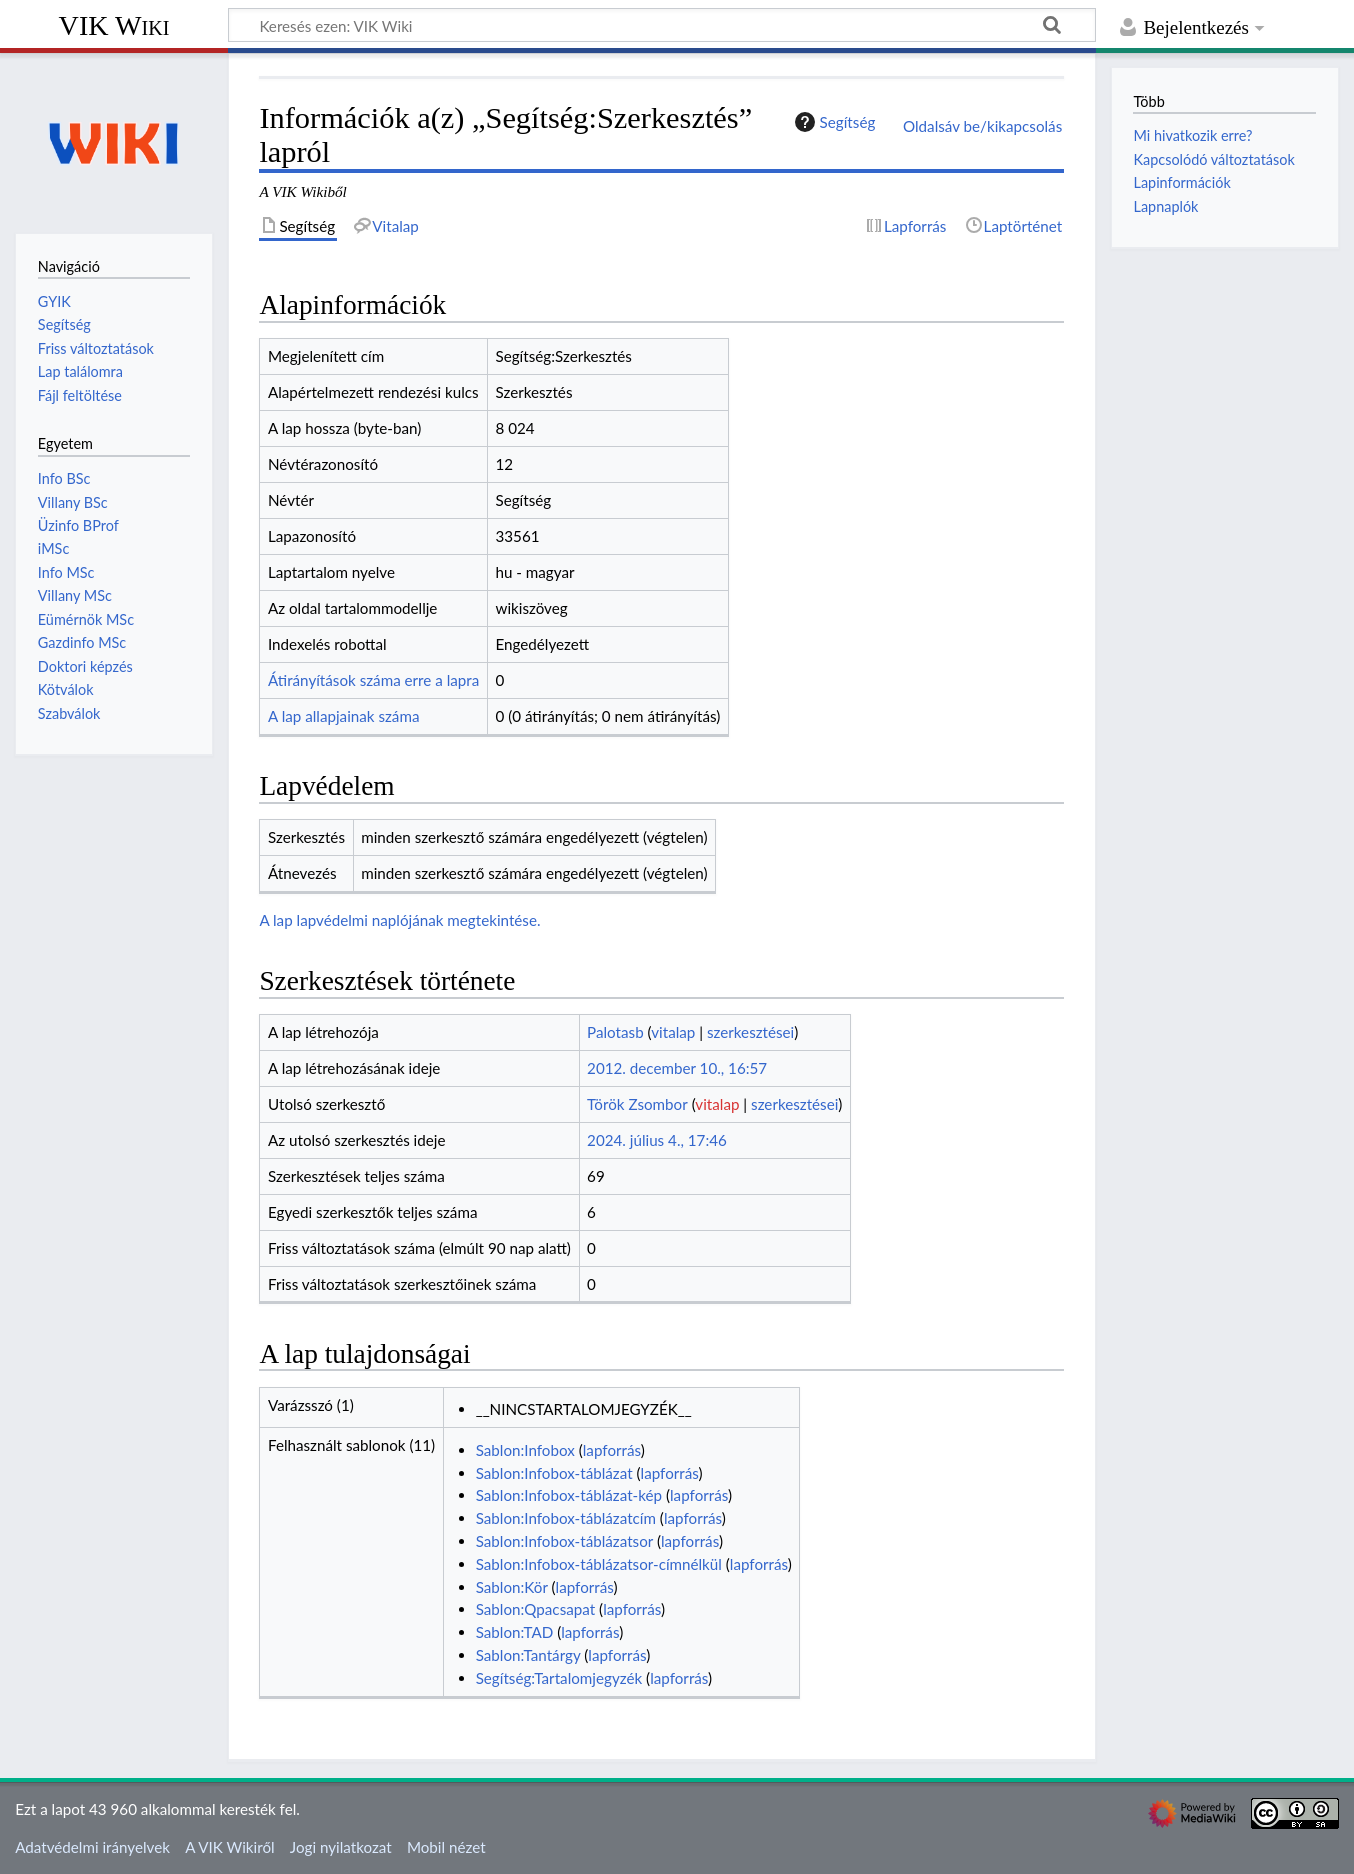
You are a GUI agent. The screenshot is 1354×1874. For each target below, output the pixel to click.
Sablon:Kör (512, 1587)
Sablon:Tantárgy (528, 1655)
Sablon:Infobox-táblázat (554, 1473)
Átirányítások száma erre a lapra (373, 680)
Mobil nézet (446, 1847)
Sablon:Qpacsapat (536, 1609)
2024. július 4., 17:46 (657, 1140)
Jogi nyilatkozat (341, 1847)
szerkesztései (750, 1032)
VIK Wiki (114, 25)
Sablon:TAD (515, 1632)
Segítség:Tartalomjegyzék (559, 1678)
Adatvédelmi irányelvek (92, 1847)
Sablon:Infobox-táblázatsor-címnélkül (599, 1564)
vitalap (673, 1032)
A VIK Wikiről (229, 1847)
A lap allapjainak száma (343, 716)
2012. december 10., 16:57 (677, 1068)
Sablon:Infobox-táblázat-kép (569, 1495)
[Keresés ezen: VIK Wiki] (662, 25)
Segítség (833, 122)
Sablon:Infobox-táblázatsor (564, 1541)
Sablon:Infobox (525, 1450)
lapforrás (612, 1450)
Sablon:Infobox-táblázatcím (566, 1518)
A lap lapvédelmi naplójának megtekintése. (399, 920)
